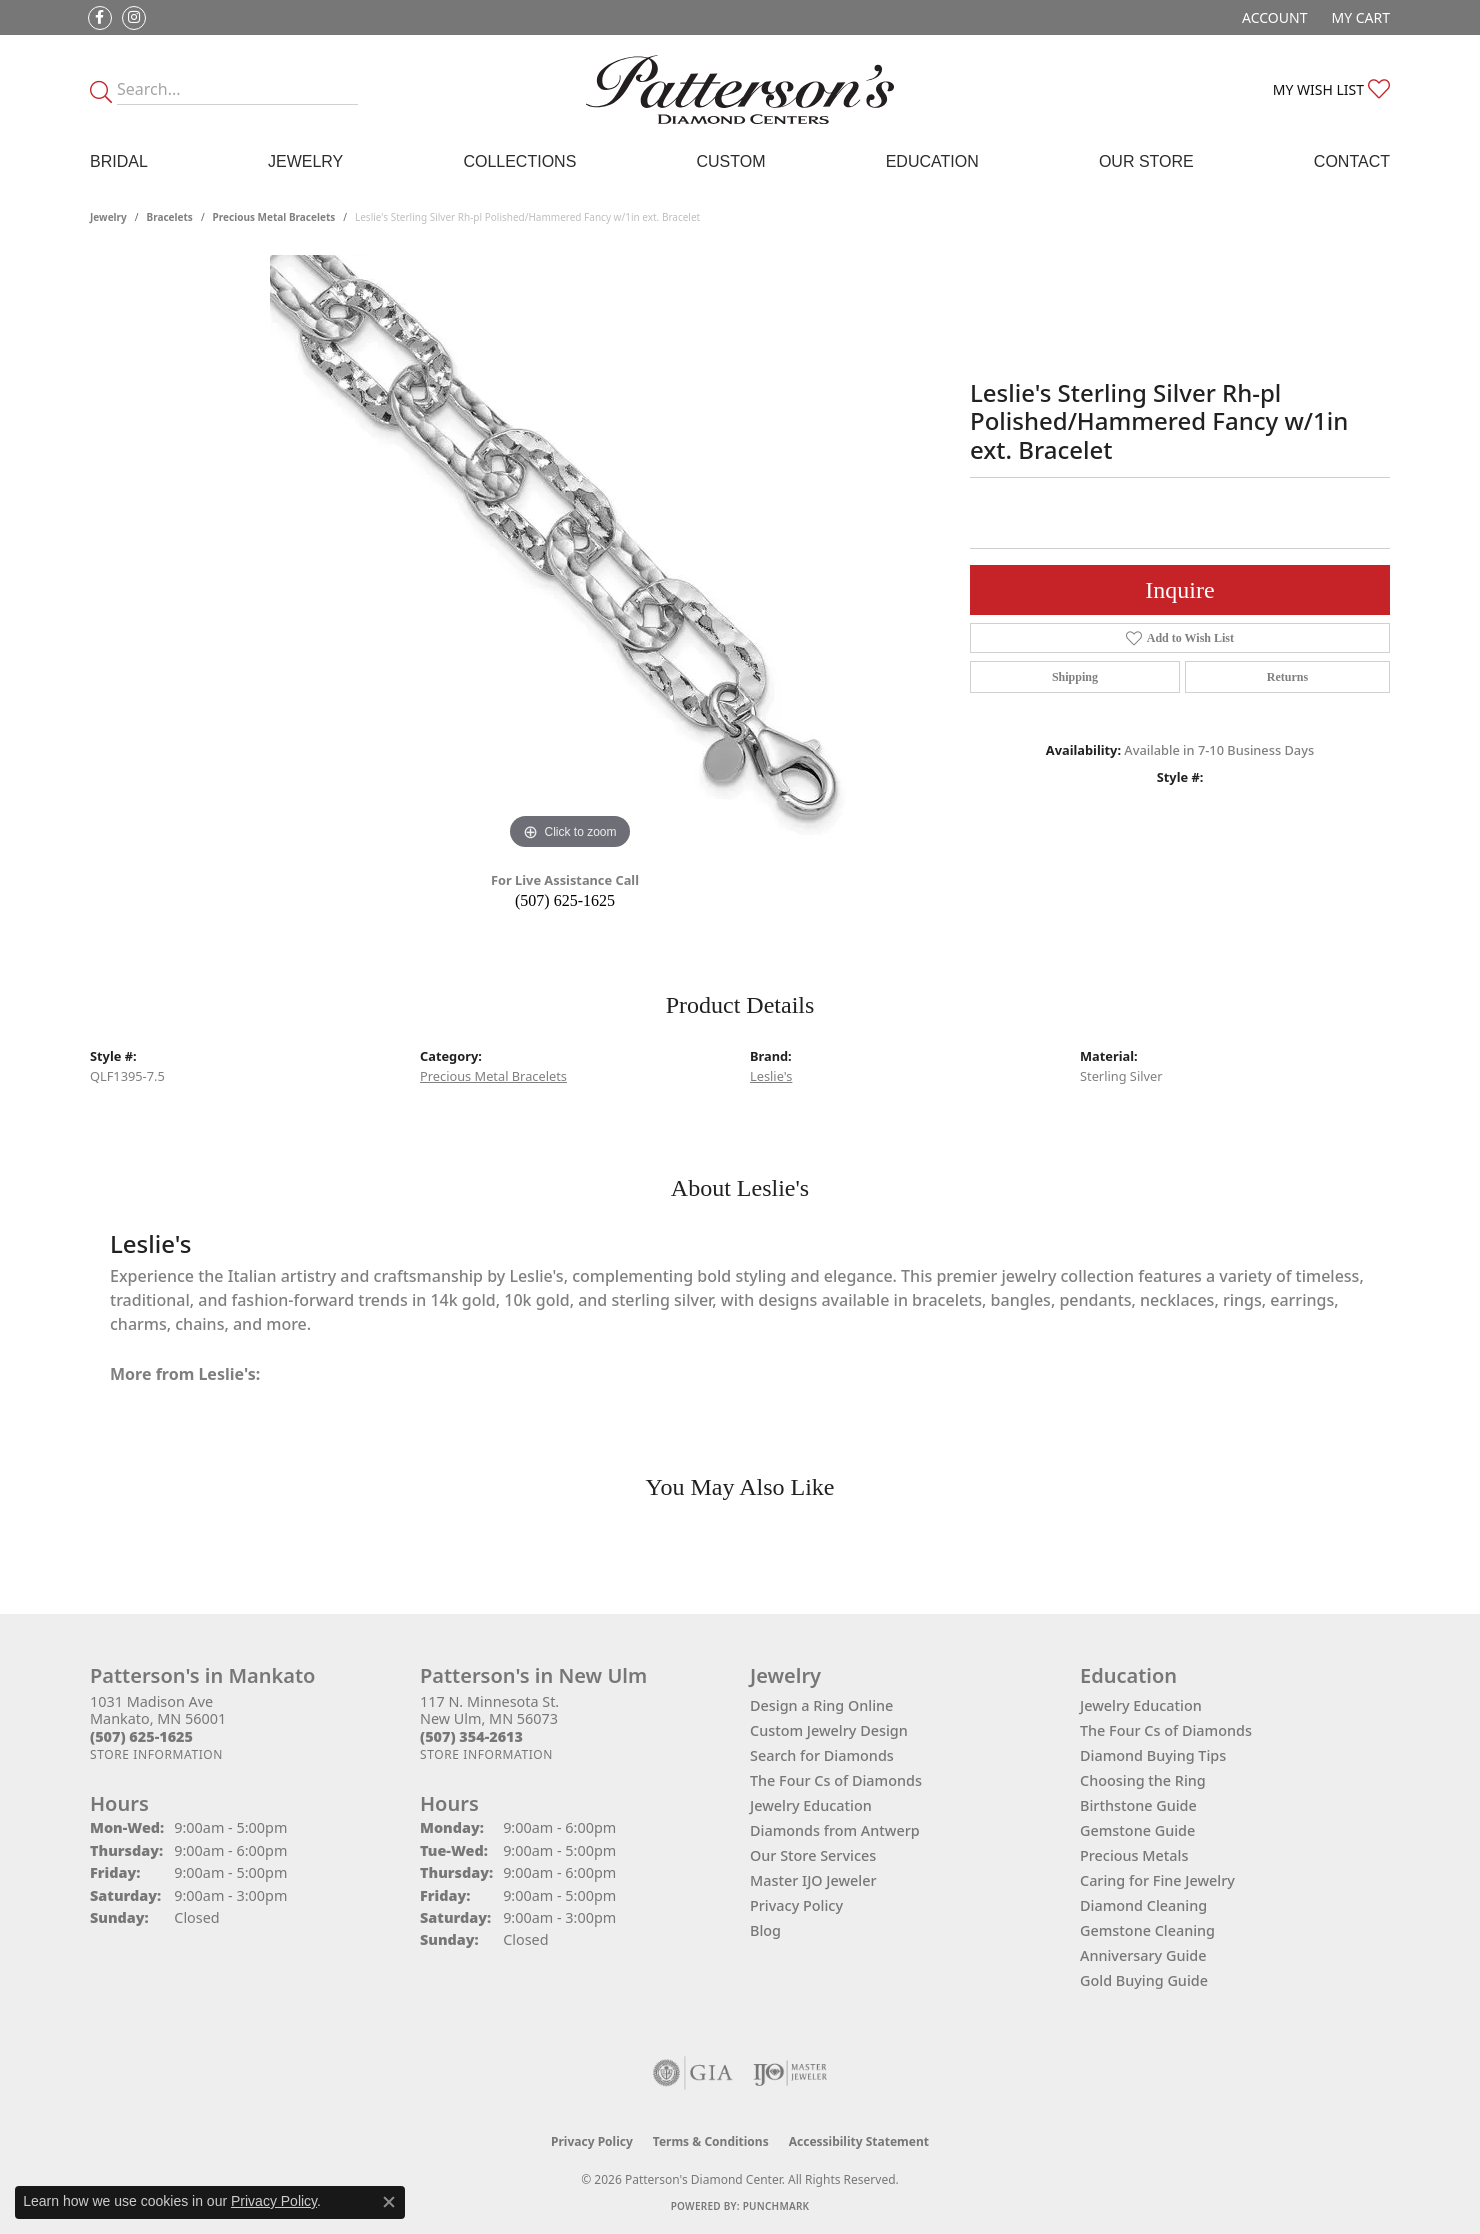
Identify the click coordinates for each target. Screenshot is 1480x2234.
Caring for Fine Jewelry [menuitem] (1157, 1880)
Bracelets (170, 217)
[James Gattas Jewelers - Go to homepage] (740, 89)
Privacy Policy (796, 1905)
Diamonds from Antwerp (835, 1830)
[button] (1272, 17)
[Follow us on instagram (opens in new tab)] (134, 18)
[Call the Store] (141, 1736)
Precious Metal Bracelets (274, 217)
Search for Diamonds (822, 1755)
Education (932, 161)
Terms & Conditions (711, 2141)
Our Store (1146, 161)
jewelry (108, 217)
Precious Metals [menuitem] (1134, 1855)
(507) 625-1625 (565, 900)
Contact (1352, 161)
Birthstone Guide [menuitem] (1138, 1805)
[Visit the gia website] (693, 2073)
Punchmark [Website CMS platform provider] (776, 2206)
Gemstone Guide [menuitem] (1137, 1830)
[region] (570, 555)
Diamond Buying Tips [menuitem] (1153, 1755)
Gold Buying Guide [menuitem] (1144, 1980)
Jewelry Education (811, 1805)
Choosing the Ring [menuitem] (1143, 1780)
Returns (1287, 677)
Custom (730, 161)
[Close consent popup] (389, 2202)
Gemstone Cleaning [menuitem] (1147, 1930)
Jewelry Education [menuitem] (1141, 1705)
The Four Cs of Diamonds (836, 1780)
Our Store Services (813, 1855)
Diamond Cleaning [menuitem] (1143, 1905)
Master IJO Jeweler (813, 1880)
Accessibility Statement (859, 2141)
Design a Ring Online (821, 1705)
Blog (765, 1930)
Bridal (119, 161)
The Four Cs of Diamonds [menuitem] (1166, 1730)
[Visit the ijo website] (790, 2073)
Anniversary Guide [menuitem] (1143, 1955)
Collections (519, 161)
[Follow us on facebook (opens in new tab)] (100, 18)
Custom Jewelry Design (829, 1730)
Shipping (1075, 677)
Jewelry (305, 161)
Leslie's (771, 1076)
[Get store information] (156, 1754)
